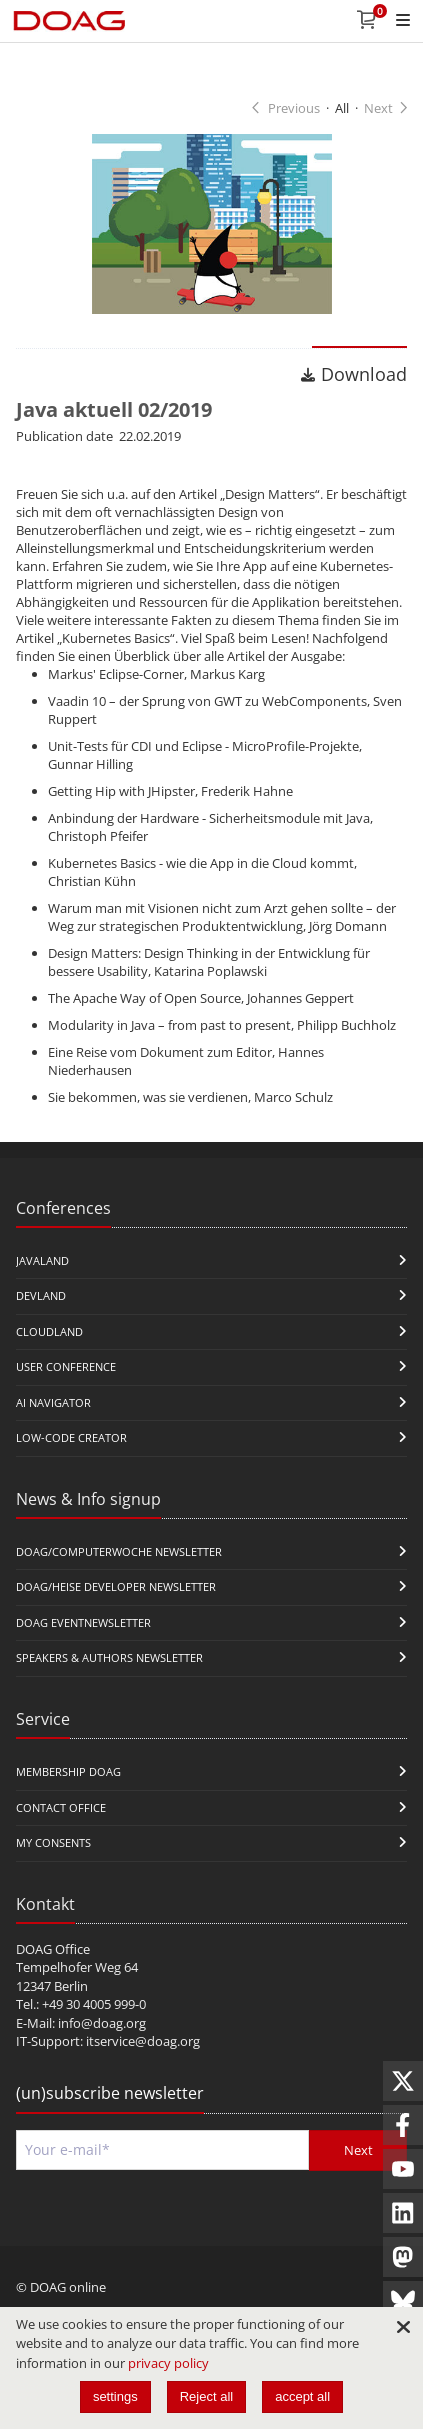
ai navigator (53, 1402)
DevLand (41, 1295)
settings (115, 2396)
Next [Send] (358, 2150)
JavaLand (42, 1260)
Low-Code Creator (71, 1437)
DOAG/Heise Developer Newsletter (116, 1586)
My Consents (53, 1842)
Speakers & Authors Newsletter (109, 1657)
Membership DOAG (68, 1771)
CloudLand (49, 1331)
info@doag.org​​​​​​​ (102, 2023)
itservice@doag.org (143, 2041)
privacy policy (168, 2363)
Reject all (206, 2396)
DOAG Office (53, 1949)
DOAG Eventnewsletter (83, 1622)
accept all (302, 2396)
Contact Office (61, 1807)
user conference (66, 1366)
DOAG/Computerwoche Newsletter (119, 1551)
